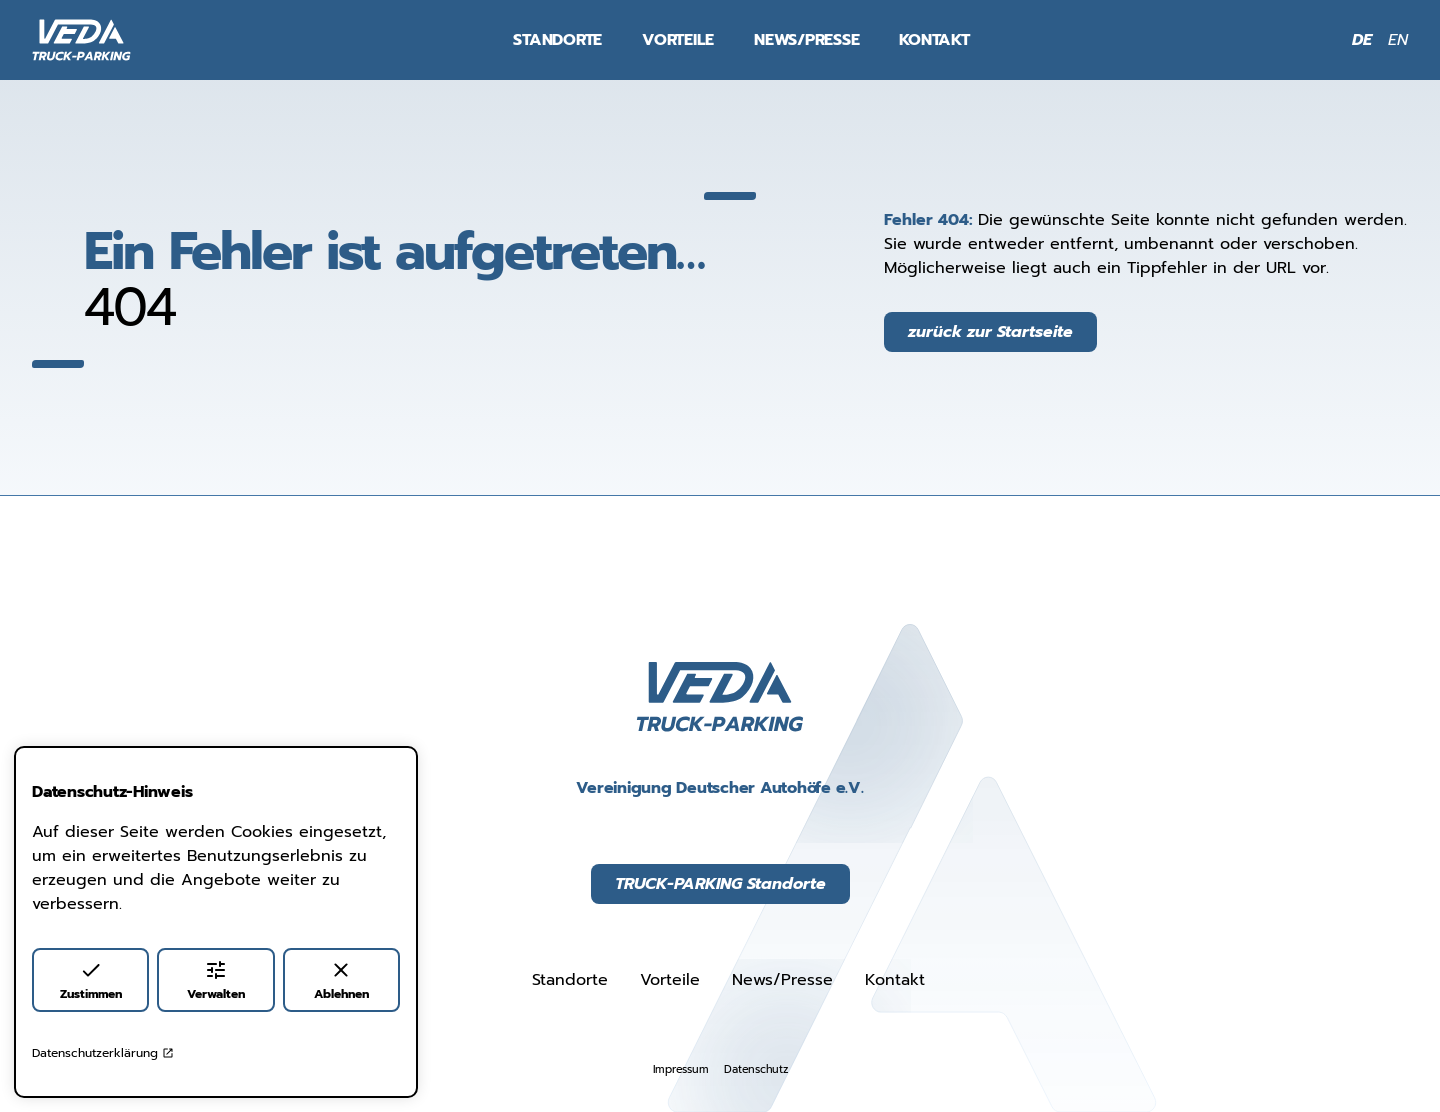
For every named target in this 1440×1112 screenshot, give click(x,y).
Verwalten (216, 980)
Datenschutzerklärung (103, 1053)
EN (1398, 40)
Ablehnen (341, 980)
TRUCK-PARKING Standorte (720, 884)
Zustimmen (91, 980)
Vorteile (678, 40)
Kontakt (934, 40)
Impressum (681, 1069)
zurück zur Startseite (990, 332)
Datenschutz (755, 1069)
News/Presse (806, 40)
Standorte (557, 40)
